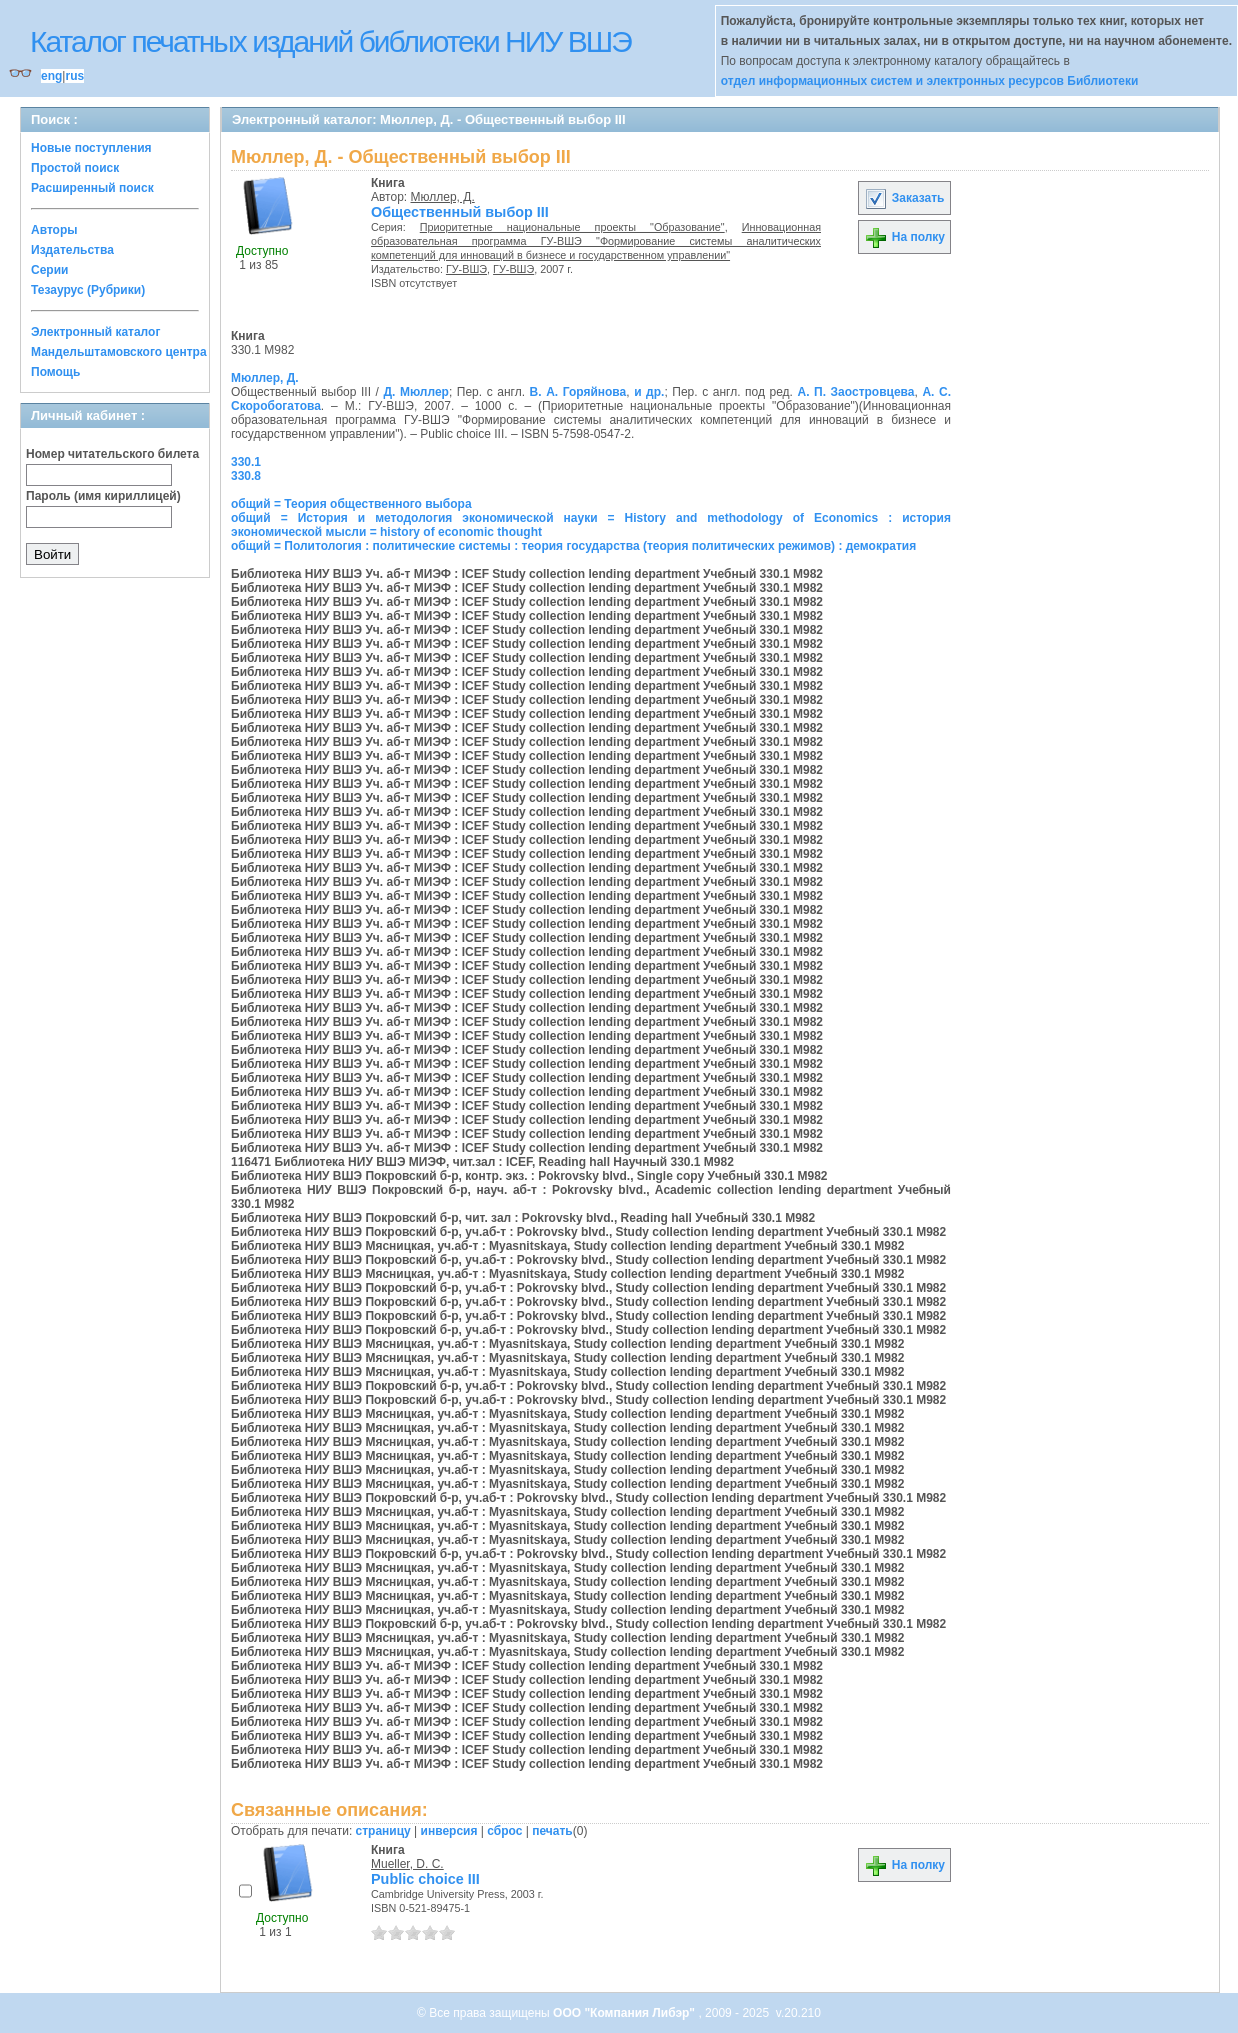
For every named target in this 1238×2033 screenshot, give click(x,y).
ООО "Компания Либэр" (625, 2013)
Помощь (55, 372)
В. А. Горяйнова (578, 392)
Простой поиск (75, 168)
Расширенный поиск (92, 188)
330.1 (246, 462)
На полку (904, 237)
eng (51, 76)
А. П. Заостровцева (856, 392)
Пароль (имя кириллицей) (103, 496)
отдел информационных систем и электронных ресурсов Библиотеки (930, 81)
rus (74, 76)
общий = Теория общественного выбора (351, 504)
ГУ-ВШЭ (466, 269)
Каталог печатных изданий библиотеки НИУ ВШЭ (330, 41)
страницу (383, 1831)
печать (552, 1831)
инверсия (449, 1831)
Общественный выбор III (460, 212)
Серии (49, 270)
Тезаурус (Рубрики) (88, 290)
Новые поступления (91, 148)
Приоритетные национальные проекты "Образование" (572, 227)
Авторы (54, 230)
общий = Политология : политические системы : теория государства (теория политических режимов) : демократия (573, 546)
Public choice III (425, 1879)
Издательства (72, 250)
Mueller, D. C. (407, 1864)
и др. (649, 392)
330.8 (246, 476)
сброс (504, 1831)
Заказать (904, 198)
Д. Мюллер (415, 392)
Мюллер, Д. (443, 197)
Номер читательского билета (112, 454)
